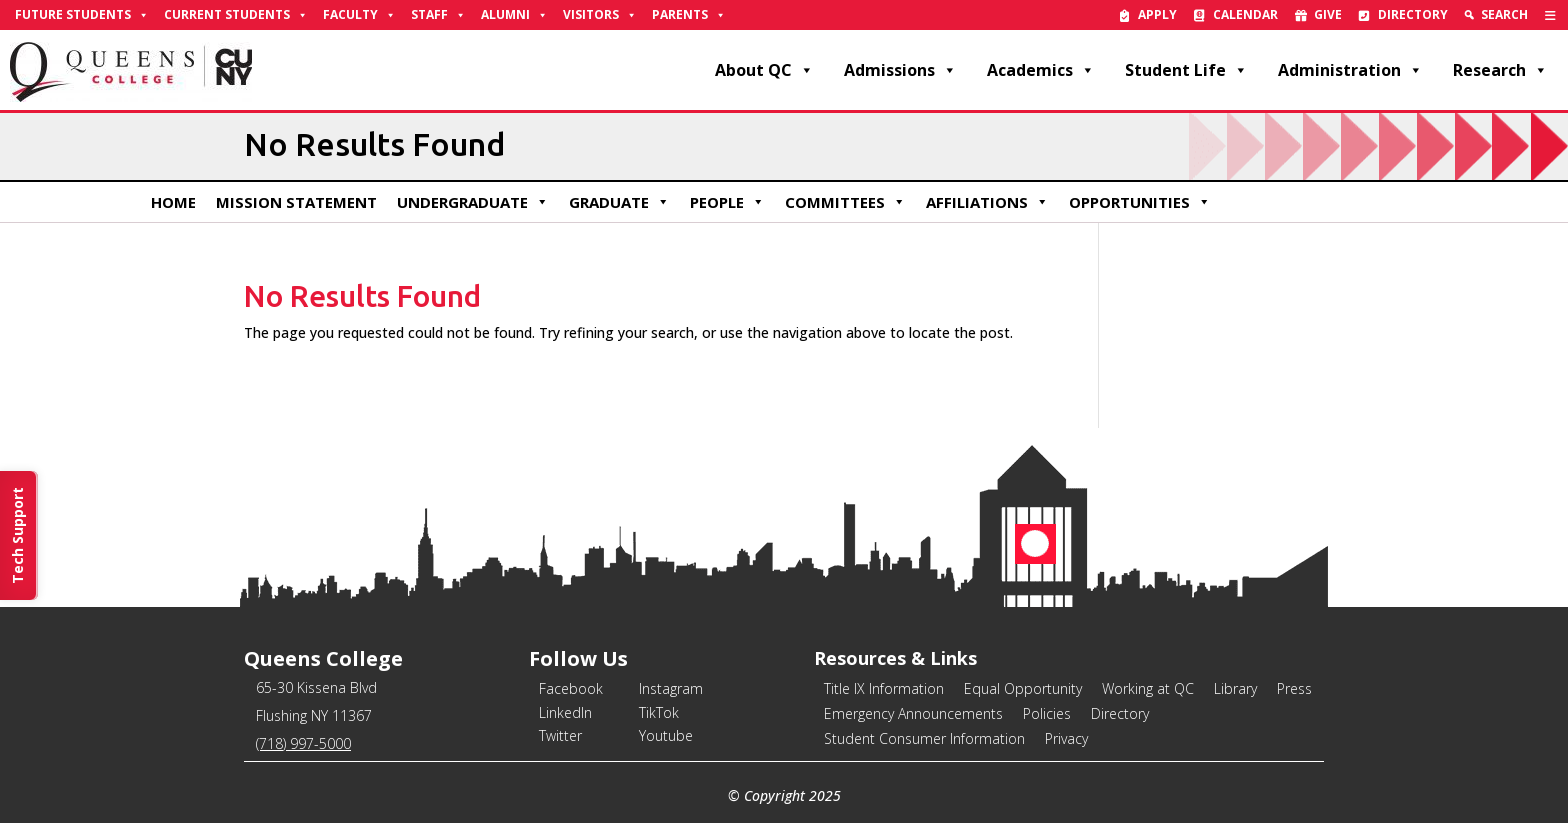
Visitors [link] (600, 15)
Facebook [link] (571, 688)
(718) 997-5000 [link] (303, 743)
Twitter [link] (560, 735)
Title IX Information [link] (884, 688)
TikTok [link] (659, 712)
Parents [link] (689, 15)
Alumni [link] (514, 15)
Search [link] (1504, 14)
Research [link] (1500, 70)
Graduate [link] (619, 202)
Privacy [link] (1066, 738)
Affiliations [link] (987, 202)
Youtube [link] (666, 735)
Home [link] (173, 202)
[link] (1550, 15)
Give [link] (1328, 14)
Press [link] (1294, 688)
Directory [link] (1413, 14)
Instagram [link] (671, 688)
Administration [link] (1350, 70)
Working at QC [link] (1148, 688)
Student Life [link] (1186, 70)
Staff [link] (438, 15)
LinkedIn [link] (565, 712)
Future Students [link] (82, 15)
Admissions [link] (900, 70)
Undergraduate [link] (473, 202)
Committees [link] (845, 202)
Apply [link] (1157, 14)
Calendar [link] (1245, 14)
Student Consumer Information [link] (924, 738)
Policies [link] (1047, 713)
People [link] (727, 202)
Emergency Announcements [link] (913, 713)
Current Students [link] (236, 15)
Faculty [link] (359, 15)
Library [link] (1235, 688)
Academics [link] (1041, 70)
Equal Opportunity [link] (1023, 688)
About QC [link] (764, 70)
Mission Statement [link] (296, 202)
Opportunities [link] (1140, 202)
